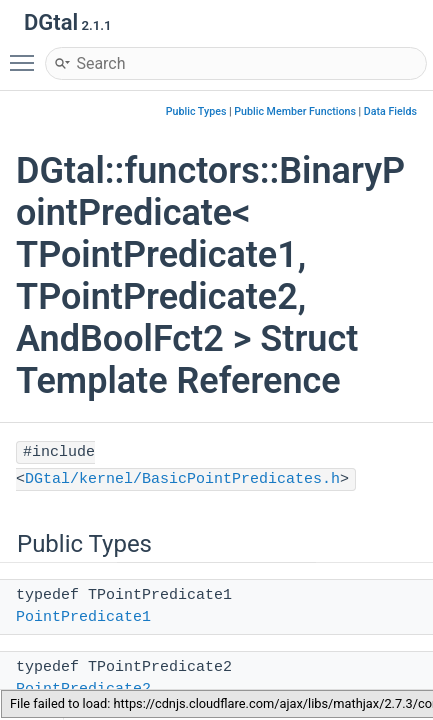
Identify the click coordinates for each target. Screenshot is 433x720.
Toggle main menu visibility (27, 54)
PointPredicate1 (83, 617)
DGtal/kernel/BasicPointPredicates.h (182, 479)
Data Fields (390, 111)
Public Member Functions (295, 111)
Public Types (196, 111)
